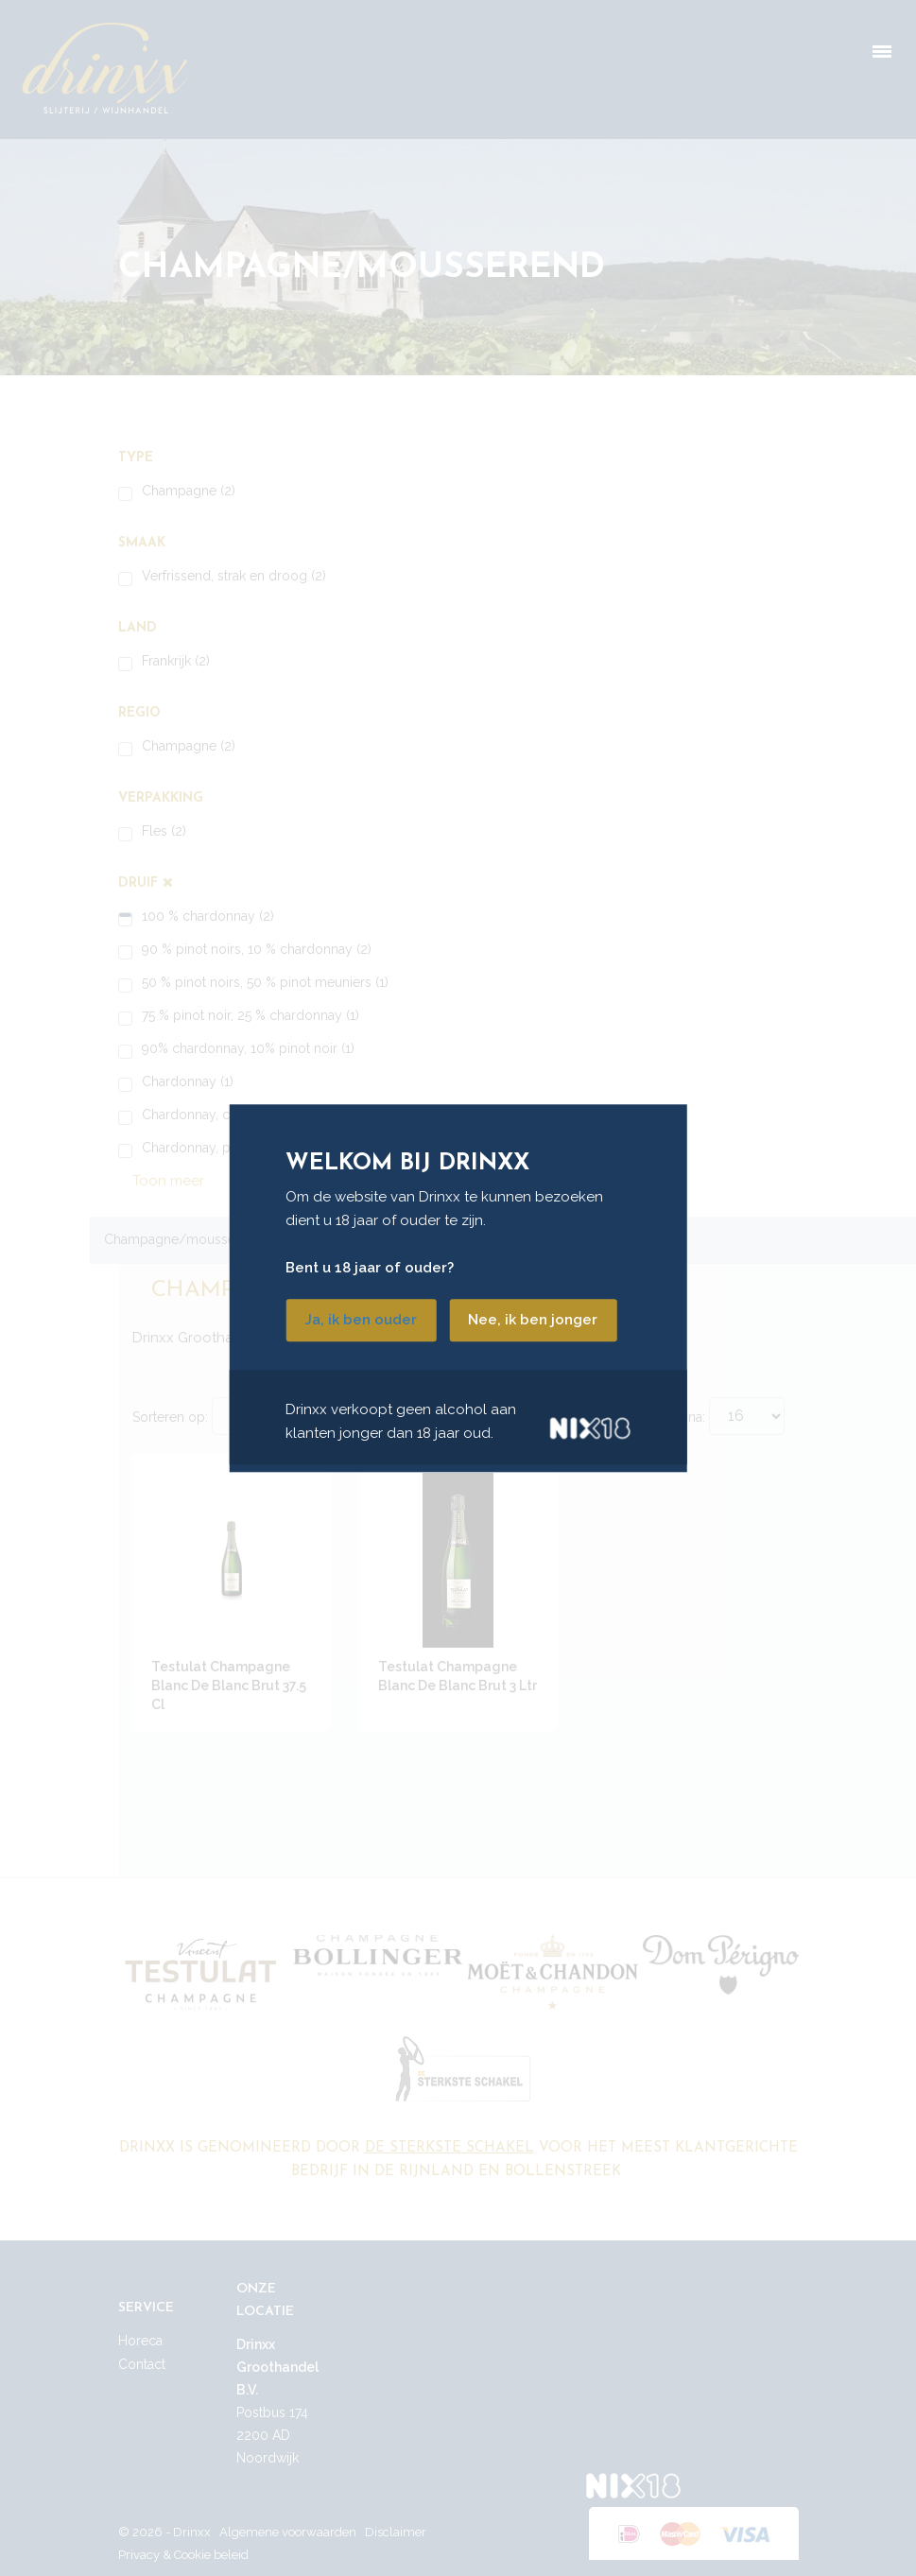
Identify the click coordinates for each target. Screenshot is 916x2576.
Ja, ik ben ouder (360, 1319)
